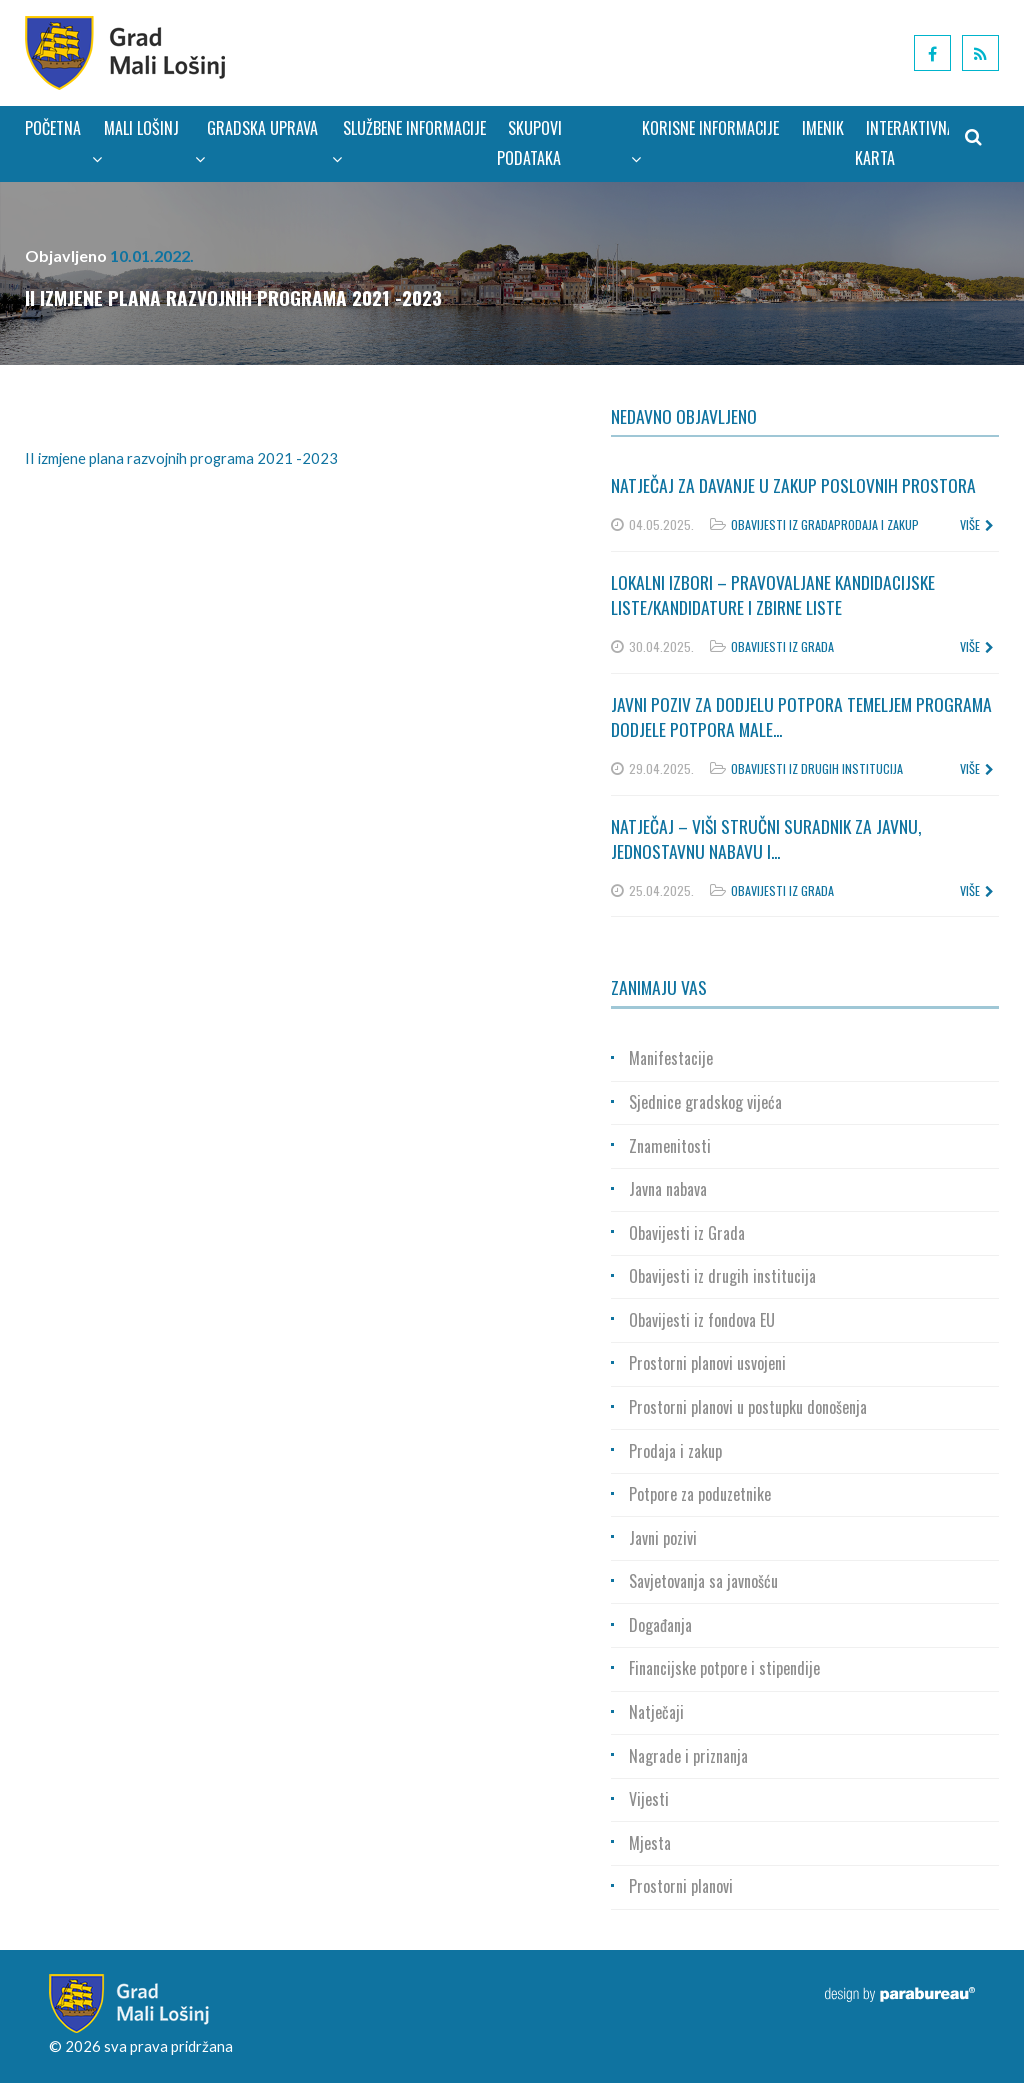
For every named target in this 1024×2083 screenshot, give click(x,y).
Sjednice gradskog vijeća (705, 1102)
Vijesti (649, 1799)
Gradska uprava (256, 142)
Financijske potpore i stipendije (724, 1668)
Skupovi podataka (529, 143)
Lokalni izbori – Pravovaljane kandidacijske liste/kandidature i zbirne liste (773, 594)
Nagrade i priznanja (688, 1756)
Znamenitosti (670, 1146)
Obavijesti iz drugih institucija (817, 768)
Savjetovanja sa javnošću (703, 1581)
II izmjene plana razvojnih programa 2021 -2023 (181, 458)
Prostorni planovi (681, 1886)
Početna (53, 128)
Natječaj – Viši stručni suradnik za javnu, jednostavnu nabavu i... (766, 838)
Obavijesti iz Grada (782, 524)
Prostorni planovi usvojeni (707, 1363)
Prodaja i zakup (876, 524)
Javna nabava (668, 1189)
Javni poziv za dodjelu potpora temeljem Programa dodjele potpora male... (801, 716)
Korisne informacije (705, 142)
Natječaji (656, 1712)
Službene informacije (409, 142)
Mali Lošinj (135, 142)
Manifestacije (671, 1058)
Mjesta (650, 1843)
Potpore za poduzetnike (700, 1494)
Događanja (660, 1625)
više (977, 524)
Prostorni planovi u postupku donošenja (748, 1407)
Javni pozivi (663, 1538)
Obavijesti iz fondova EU (702, 1320)
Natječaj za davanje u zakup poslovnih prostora (793, 485)
